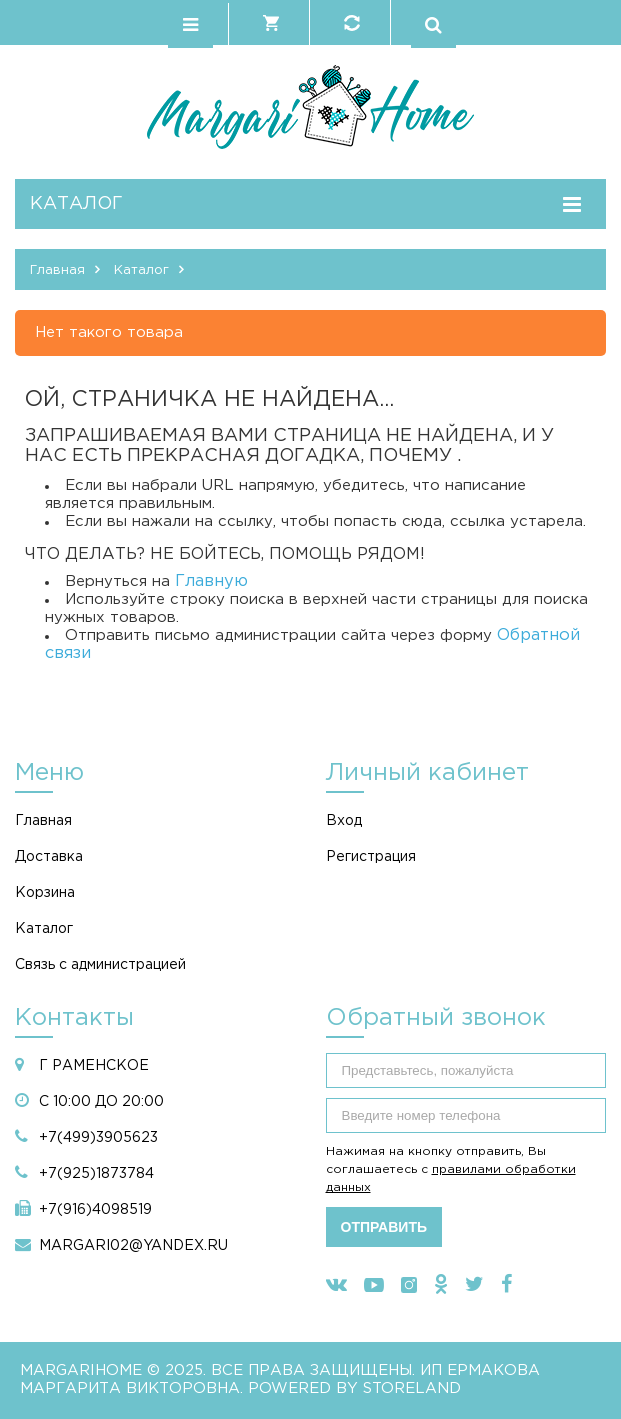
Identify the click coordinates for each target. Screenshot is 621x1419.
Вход (344, 821)
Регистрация (371, 857)
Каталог (44, 929)
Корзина (45, 893)
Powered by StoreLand (354, 1388)
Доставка (49, 857)
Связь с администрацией (100, 965)
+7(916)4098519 (95, 1210)
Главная (43, 821)
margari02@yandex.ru (133, 1246)
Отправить (384, 1227)
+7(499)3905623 (98, 1138)
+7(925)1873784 (96, 1174)
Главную (211, 581)
